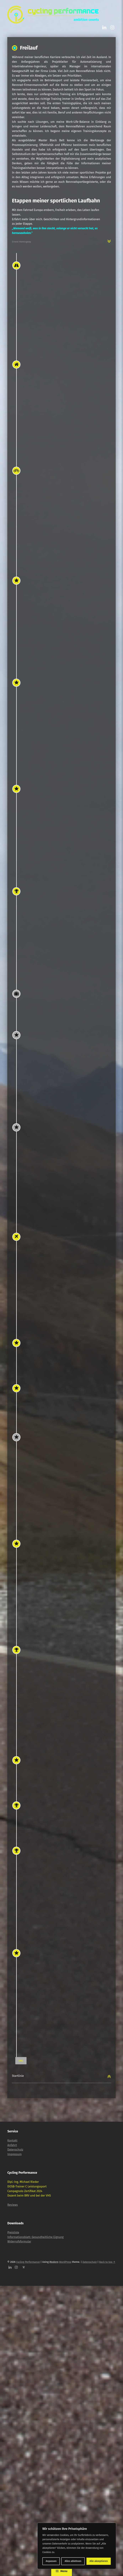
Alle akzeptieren (99, 2561)
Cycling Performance (63, 11)
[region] (77, 2546)
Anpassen (51, 2561)
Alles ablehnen (73, 2561)
